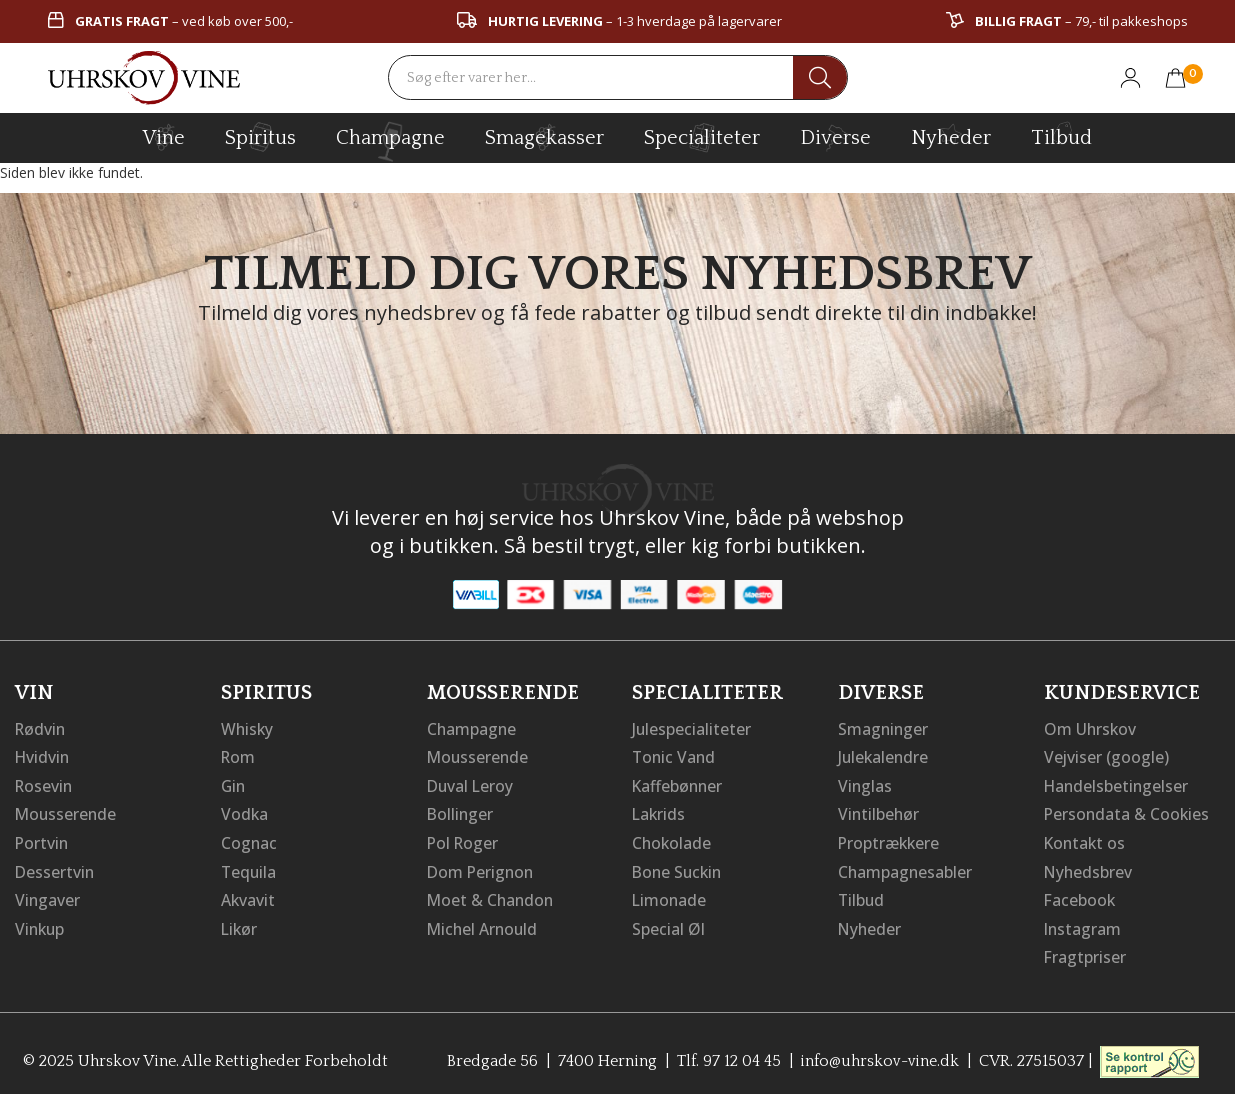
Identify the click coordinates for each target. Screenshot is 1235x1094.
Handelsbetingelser (1118, 784)
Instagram (1083, 924)
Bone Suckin (679, 868)
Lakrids (659, 812)
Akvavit (248, 896)
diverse (835, 136)
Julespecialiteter (692, 728)
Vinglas (865, 784)
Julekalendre (884, 756)
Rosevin (45, 784)
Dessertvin (55, 868)
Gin (234, 784)
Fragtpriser (1085, 952)
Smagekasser (544, 137)
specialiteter (702, 137)
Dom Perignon (482, 868)
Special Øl (668, 924)
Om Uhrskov (1091, 728)
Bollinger (461, 812)
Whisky (248, 728)
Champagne (472, 728)
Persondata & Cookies (1128, 812)
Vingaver (48, 896)
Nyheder (951, 135)
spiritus (260, 137)
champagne (390, 141)
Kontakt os (1086, 840)
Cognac (249, 840)
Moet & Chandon (492, 896)
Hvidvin (43, 756)
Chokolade (672, 840)
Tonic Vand (675, 756)
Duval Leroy (471, 784)
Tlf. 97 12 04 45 (727, 1055)
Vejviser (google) (1107, 756)
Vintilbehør (879, 812)
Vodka (245, 812)
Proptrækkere (890, 840)
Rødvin (41, 728)
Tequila (249, 868)
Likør (240, 924)
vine (164, 137)
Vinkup (41, 924)
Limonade (670, 896)
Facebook (1080, 896)
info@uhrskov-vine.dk (881, 1055)
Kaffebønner (678, 784)
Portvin (42, 840)
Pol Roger (464, 840)
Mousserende (67, 812)
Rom (239, 756)
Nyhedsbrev (1089, 868)
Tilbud (1061, 135)
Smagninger (884, 728)
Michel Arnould (484, 924)
